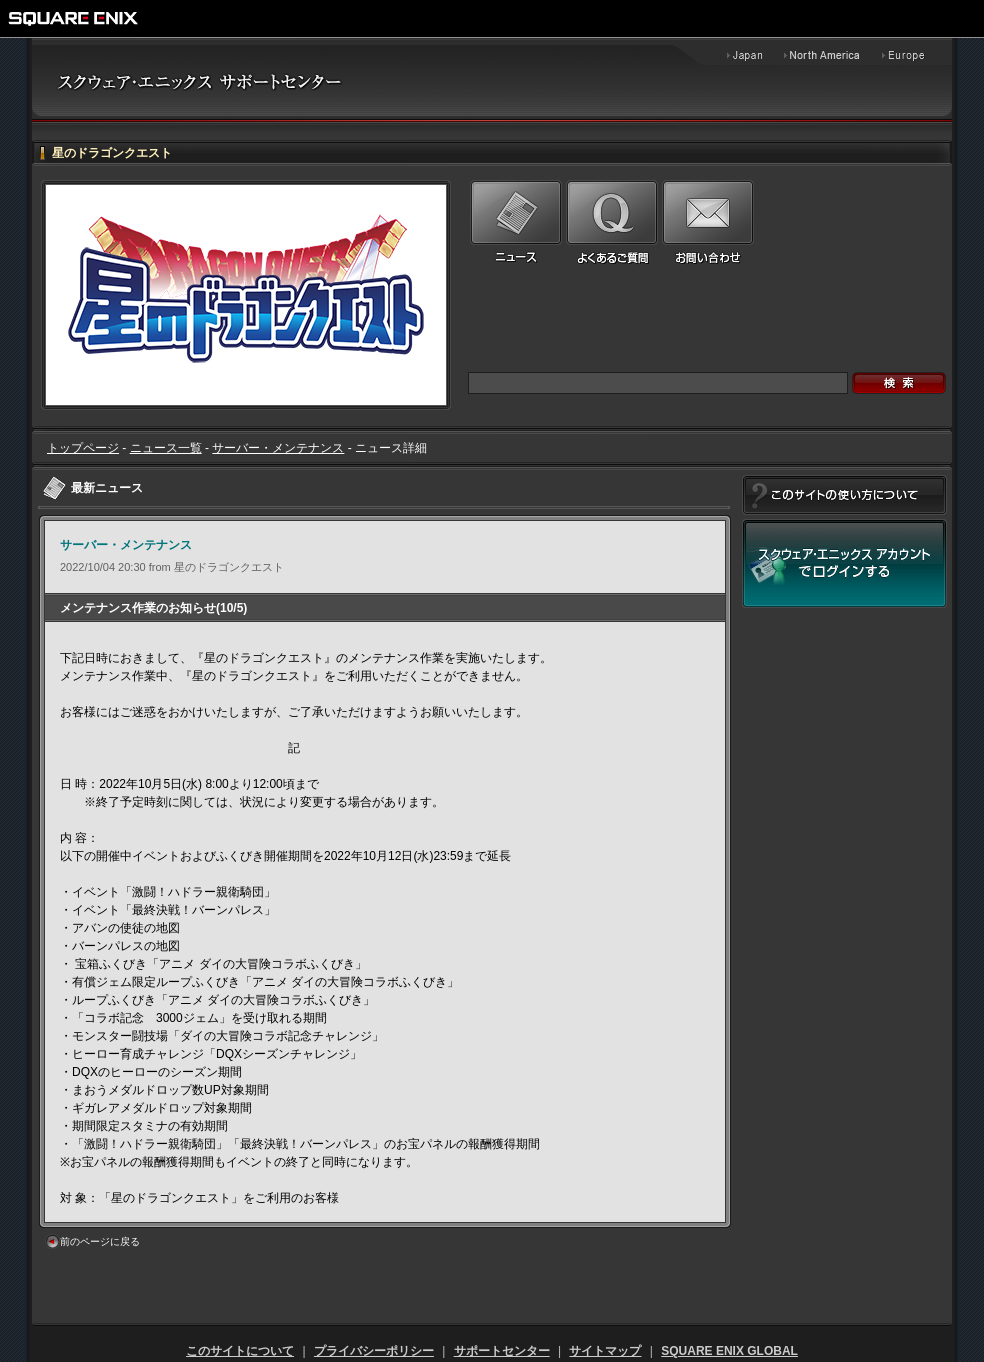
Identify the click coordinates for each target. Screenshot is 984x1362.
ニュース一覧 (166, 448)
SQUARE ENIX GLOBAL (729, 1351)
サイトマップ (605, 1351)
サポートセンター (502, 1351)
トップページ (83, 448)
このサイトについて (240, 1351)
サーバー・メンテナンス (278, 448)
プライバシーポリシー (374, 1351)
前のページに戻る (100, 1241)
